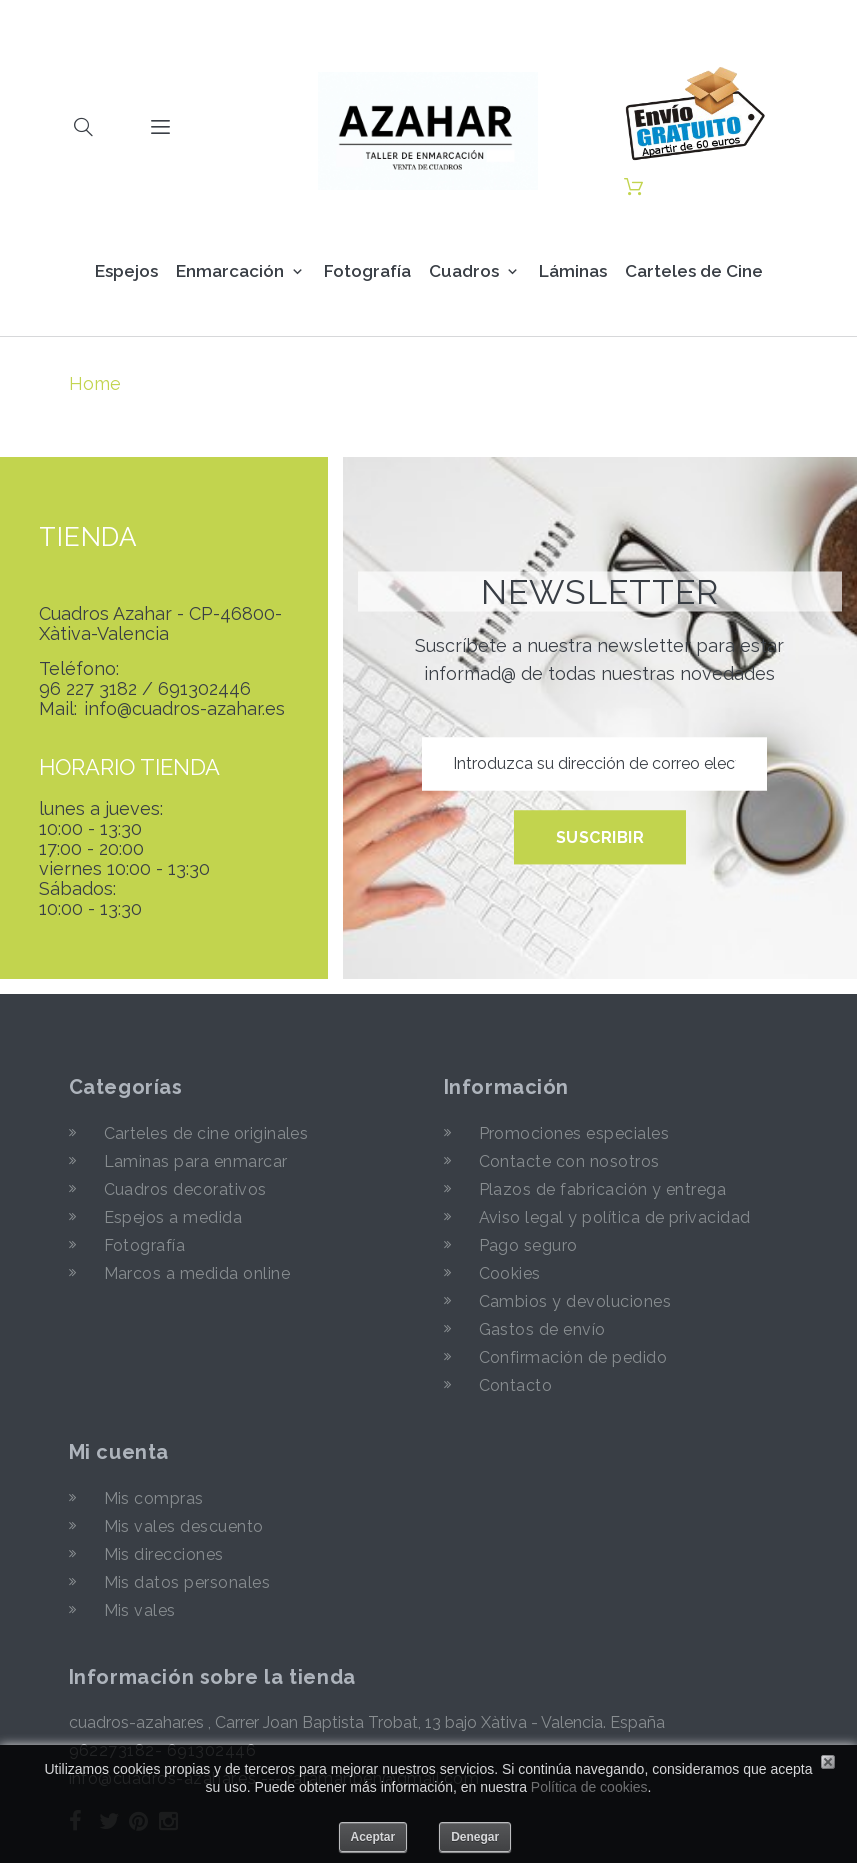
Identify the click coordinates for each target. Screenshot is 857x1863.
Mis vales (140, 1610)
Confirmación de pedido (573, 1357)
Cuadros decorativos (185, 1189)
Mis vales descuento (184, 1526)
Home (95, 383)
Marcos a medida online (197, 1273)
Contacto (516, 1385)
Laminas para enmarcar (196, 1161)
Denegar (475, 1837)
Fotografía (367, 271)
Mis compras (154, 1498)
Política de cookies (589, 1787)
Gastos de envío (542, 1329)
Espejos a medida (173, 1217)
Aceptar (373, 1837)
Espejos (126, 271)
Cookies (510, 1273)
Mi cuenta (119, 1452)
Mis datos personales (187, 1582)
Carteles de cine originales (206, 1133)
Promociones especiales (574, 1133)
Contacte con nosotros (569, 1161)
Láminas (573, 271)
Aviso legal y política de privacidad (615, 1217)
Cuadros (464, 271)
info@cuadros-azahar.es (184, 709)
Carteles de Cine (694, 271)
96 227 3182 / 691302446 (145, 689)
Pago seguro (528, 1245)
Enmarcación (230, 271)
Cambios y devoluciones (575, 1301)
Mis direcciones (164, 1554)
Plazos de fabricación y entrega (603, 1189)
